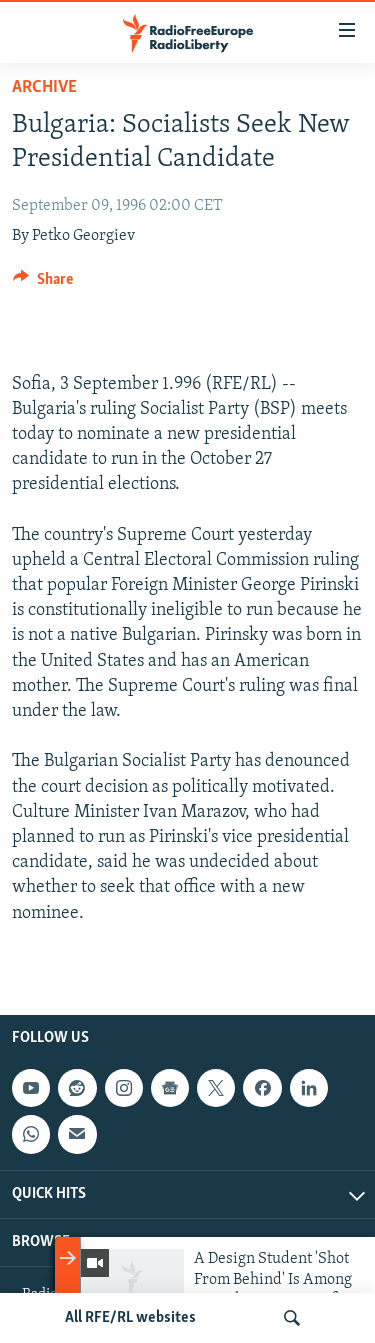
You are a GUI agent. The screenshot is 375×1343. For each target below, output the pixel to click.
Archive (44, 87)
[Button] (43, 284)
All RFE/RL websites (130, 1318)
